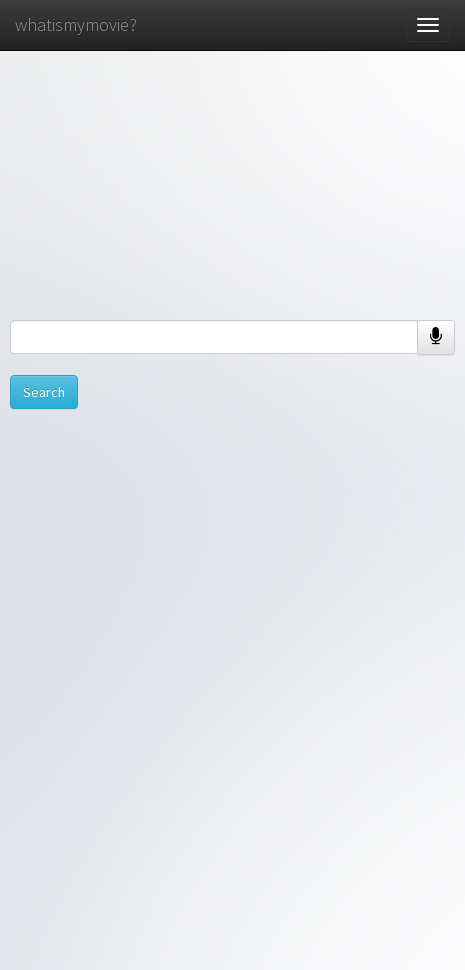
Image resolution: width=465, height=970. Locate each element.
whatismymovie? (76, 24)
